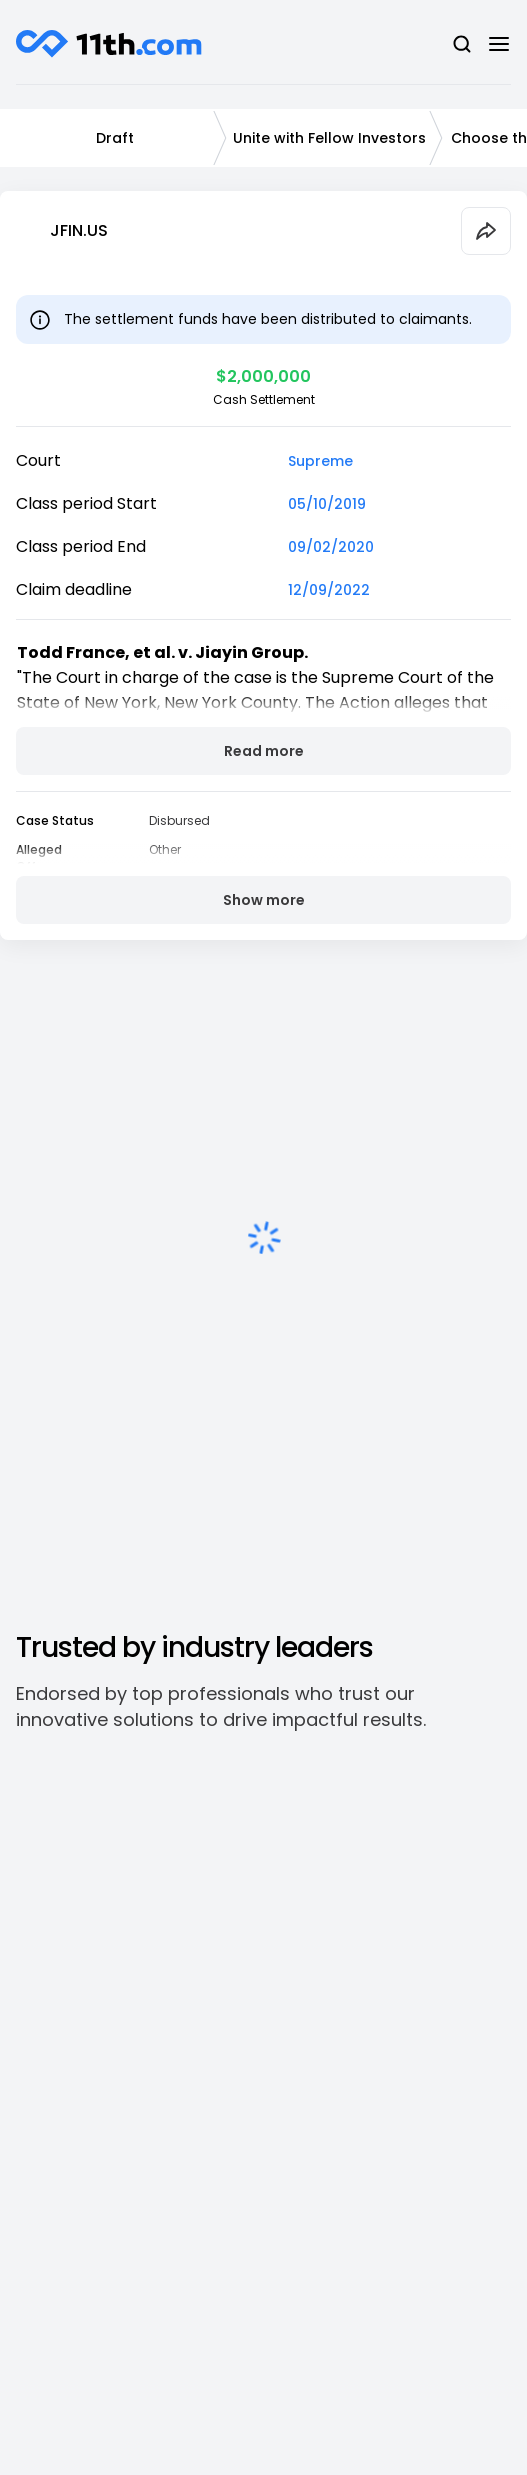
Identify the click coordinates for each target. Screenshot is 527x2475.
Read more (264, 751)
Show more (264, 900)
